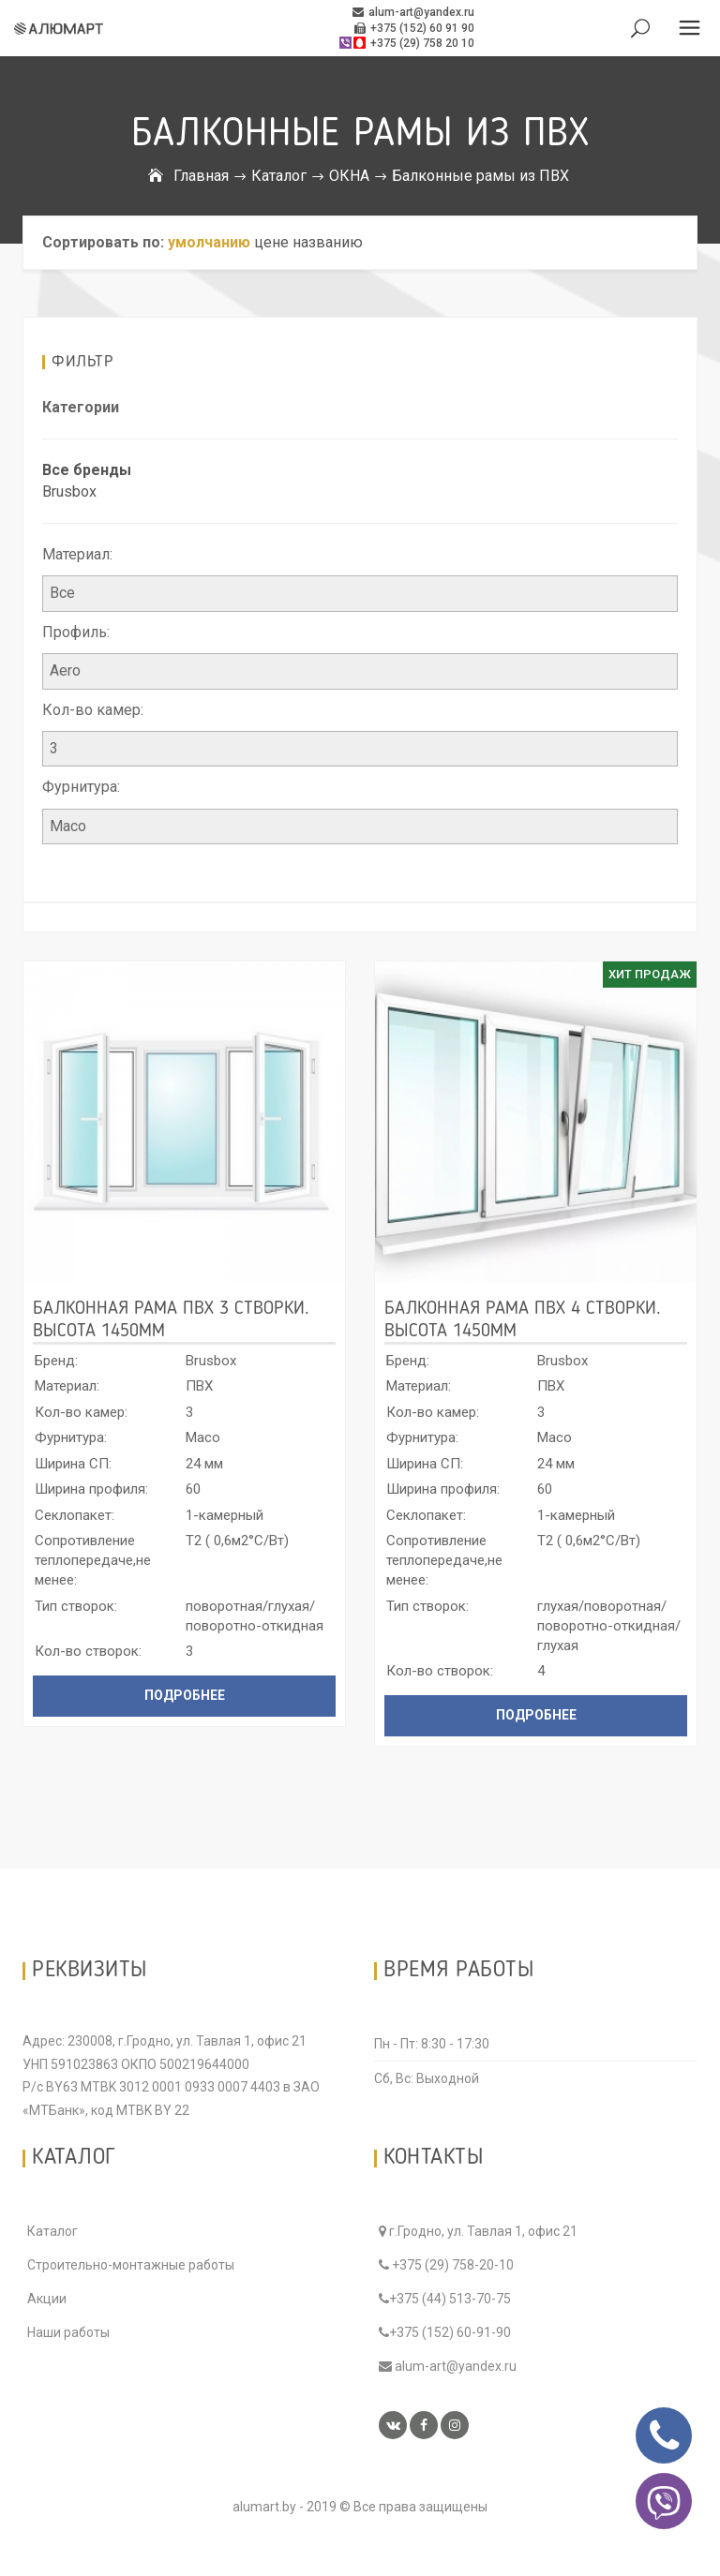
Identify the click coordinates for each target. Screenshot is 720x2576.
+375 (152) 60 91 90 (414, 28)
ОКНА (349, 176)
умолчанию (209, 242)
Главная (201, 176)
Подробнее (184, 1695)
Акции (47, 2298)
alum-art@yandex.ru (413, 12)
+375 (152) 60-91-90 (445, 2332)
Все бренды (86, 470)
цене (271, 242)
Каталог (279, 176)
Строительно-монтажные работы (130, 2264)
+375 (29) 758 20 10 (406, 43)
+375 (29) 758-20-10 (446, 2264)
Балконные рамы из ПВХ (480, 176)
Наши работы (68, 2332)
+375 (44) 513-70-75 (445, 2298)
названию (327, 242)
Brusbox (69, 491)
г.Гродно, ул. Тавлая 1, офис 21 (478, 2231)
